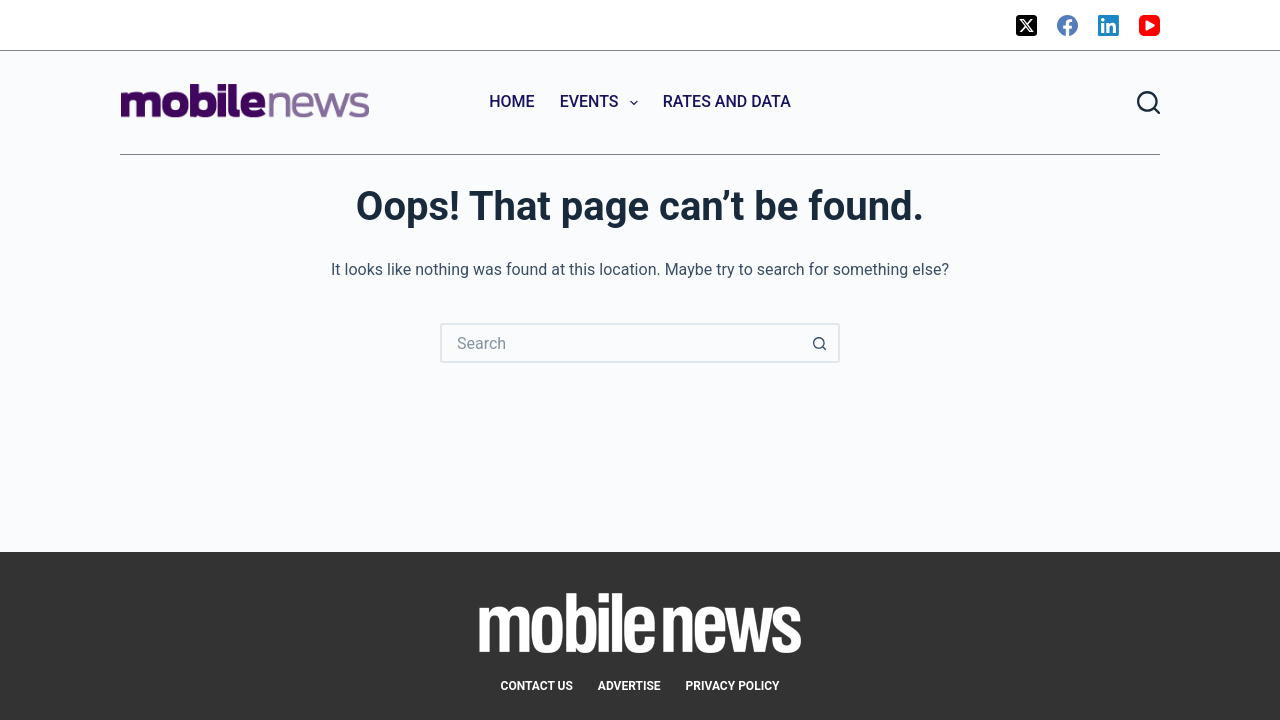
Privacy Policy (733, 686)
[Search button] (820, 343)
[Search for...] (620, 343)
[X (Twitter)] (1026, 25)
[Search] (1148, 102)
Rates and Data (727, 101)
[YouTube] (1149, 25)
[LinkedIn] (1108, 25)
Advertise (629, 686)
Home (511, 101)
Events (603, 103)
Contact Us (537, 686)
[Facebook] (1067, 25)
